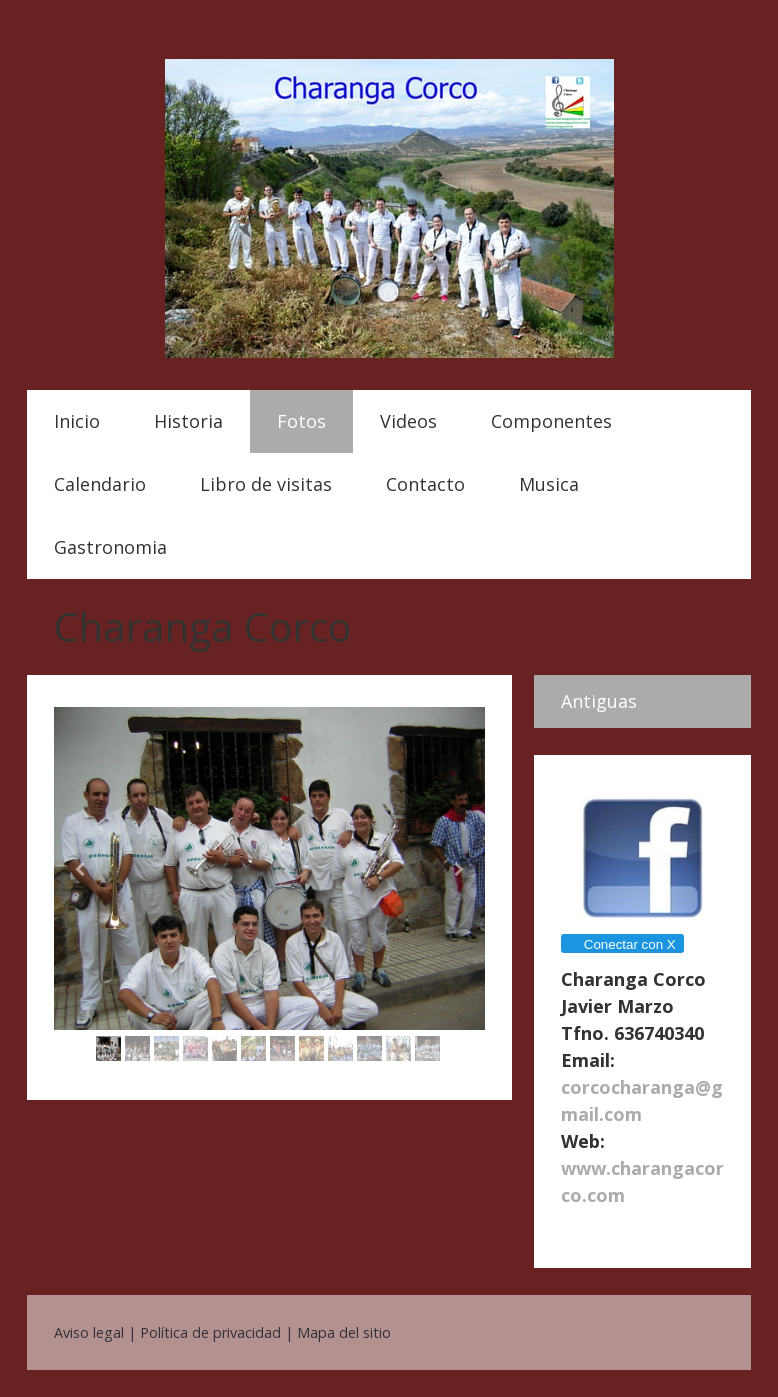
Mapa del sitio (344, 1332)
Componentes (551, 421)
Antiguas (599, 701)
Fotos (301, 421)
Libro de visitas (266, 484)
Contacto (425, 484)
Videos (408, 421)
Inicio (77, 421)
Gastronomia (110, 547)
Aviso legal (89, 1332)
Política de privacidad (210, 1332)
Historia (188, 421)
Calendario (100, 484)
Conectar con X (621, 944)
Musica (549, 484)
